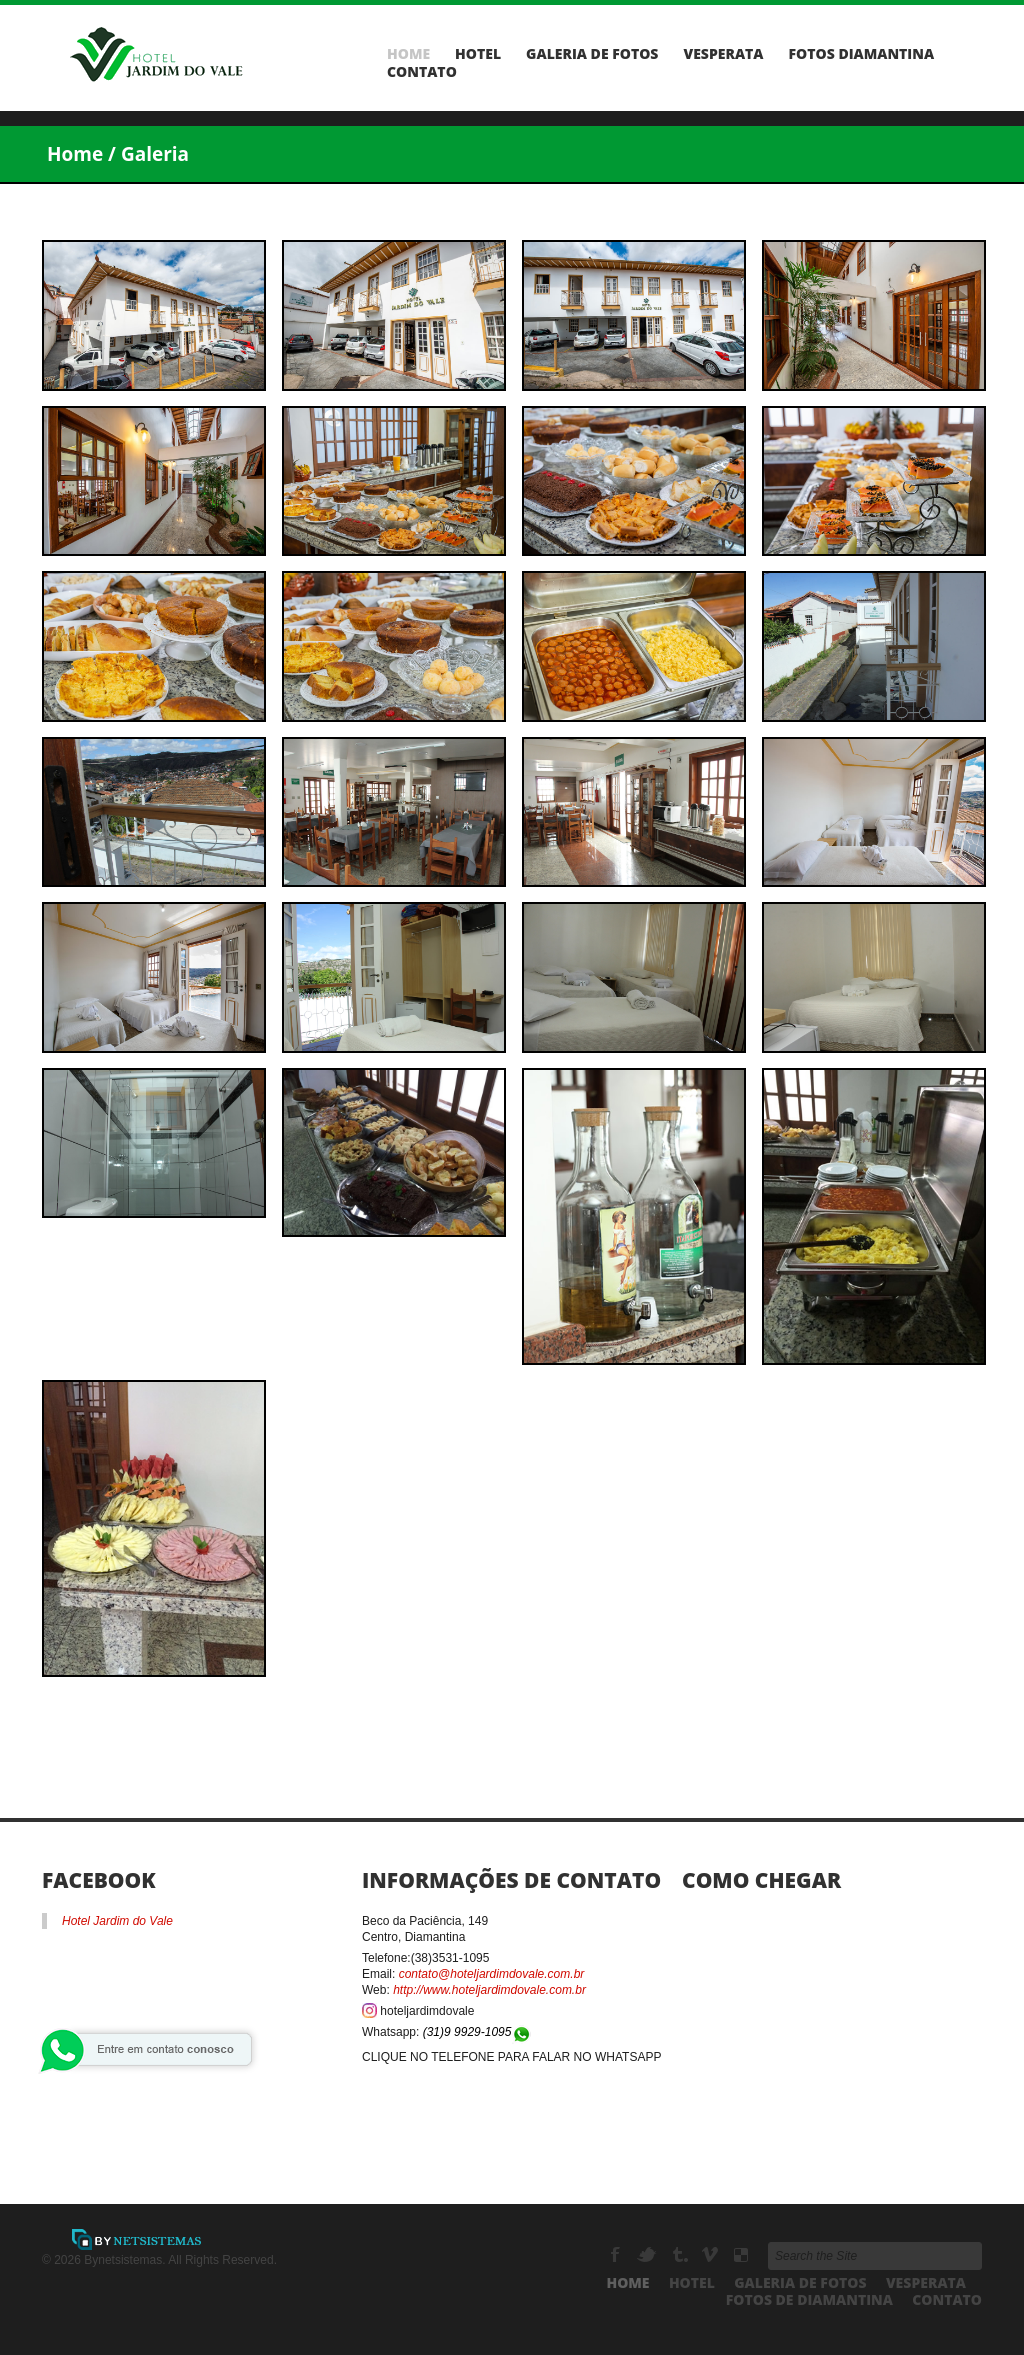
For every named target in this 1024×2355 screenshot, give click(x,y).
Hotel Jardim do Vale (117, 1921)
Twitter (648, 2255)
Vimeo (711, 2255)
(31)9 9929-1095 (477, 2032)
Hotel (478, 54)
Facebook (617, 2255)
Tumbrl (680, 2255)
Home (408, 54)
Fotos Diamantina (862, 54)
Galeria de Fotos (592, 54)
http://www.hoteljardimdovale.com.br (489, 1990)
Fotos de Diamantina (809, 2299)
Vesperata (723, 54)
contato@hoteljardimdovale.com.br (492, 1974)
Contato (422, 72)
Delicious (741, 2255)
